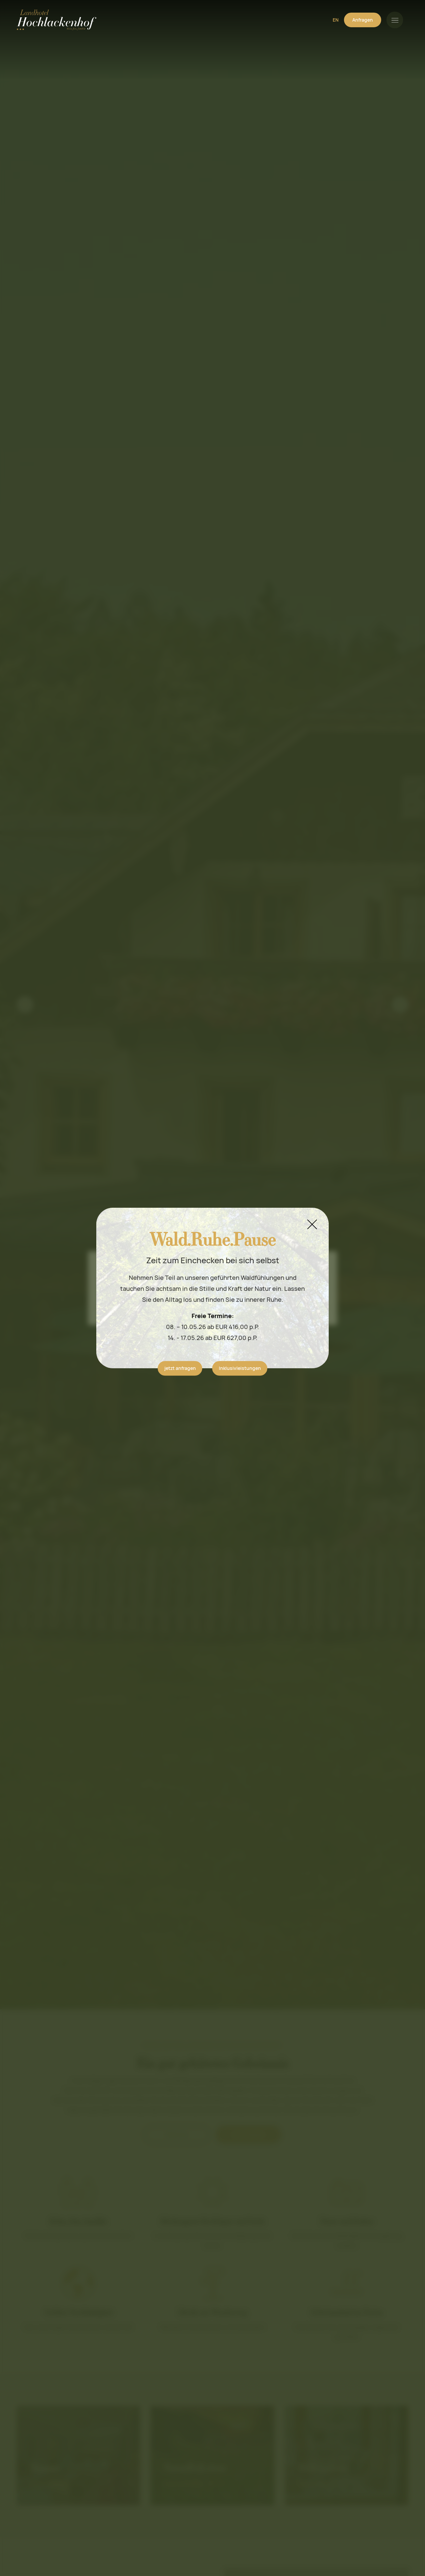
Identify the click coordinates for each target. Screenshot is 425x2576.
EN (336, 20)
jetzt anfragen (180, 1368)
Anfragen (362, 20)
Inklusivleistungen (240, 1368)
